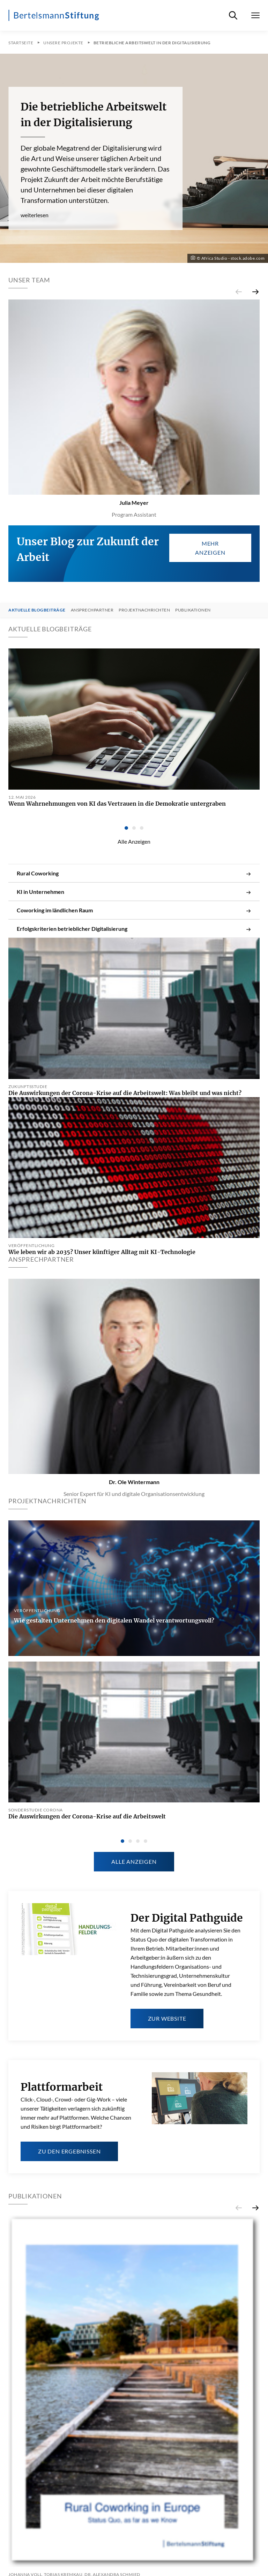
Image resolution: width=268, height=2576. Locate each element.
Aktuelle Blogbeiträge (37, 610)
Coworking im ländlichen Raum (134, 910)
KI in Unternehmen (134, 891)
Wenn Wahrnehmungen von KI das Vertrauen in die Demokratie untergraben (117, 803)
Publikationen (193, 610)
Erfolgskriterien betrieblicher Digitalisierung (134, 928)
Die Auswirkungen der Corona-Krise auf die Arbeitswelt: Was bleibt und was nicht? (124, 1092)
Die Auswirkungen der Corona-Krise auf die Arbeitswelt (87, 1816)
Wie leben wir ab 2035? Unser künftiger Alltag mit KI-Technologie (101, 1251)
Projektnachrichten (144, 610)
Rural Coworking (134, 873)
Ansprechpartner (92, 610)
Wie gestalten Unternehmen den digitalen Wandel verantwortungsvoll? (114, 1620)
